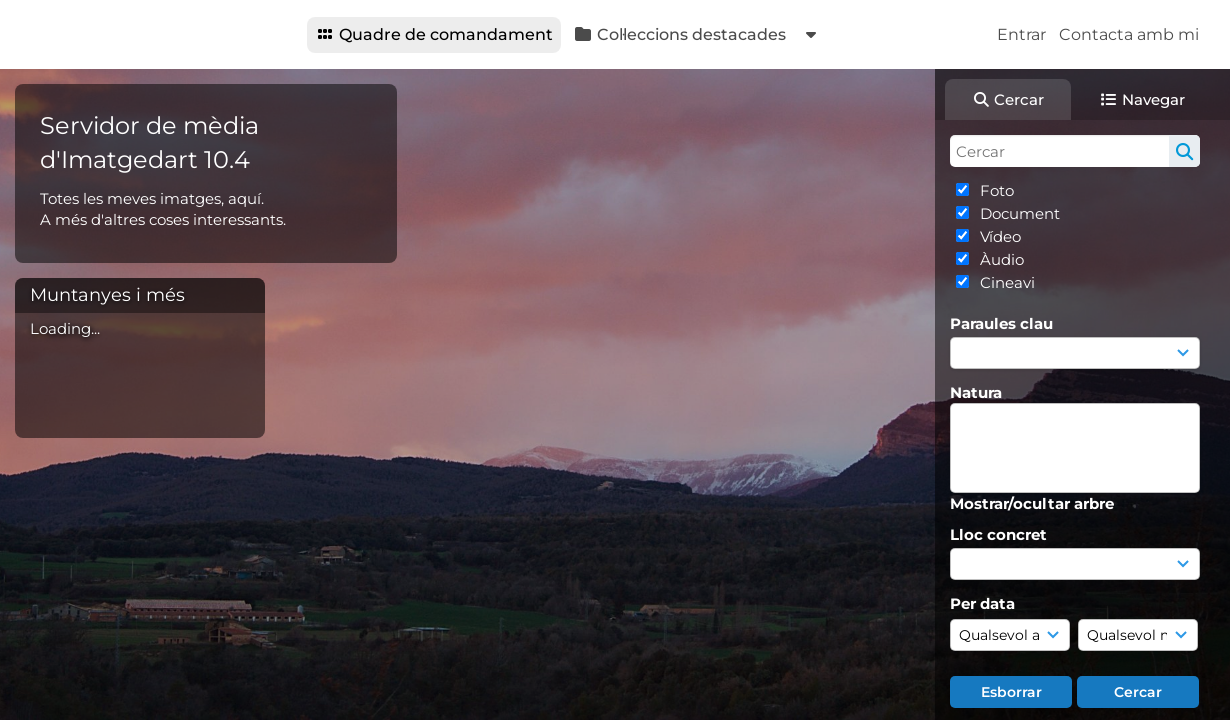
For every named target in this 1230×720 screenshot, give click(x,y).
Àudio (1000, 259)
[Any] (1010, 635)
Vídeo (998, 236)
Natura (976, 392)
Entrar (1021, 34)
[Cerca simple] (1075, 151)
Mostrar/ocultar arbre (1032, 503)
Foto (995, 190)
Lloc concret (998, 534)
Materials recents (888, 34)
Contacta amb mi (1129, 34)
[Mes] (1138, 635)
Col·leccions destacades (679, 34)
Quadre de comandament (434, 34)
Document (1018, 213)
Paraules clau (1001, 323)
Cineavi (1005, 282)
